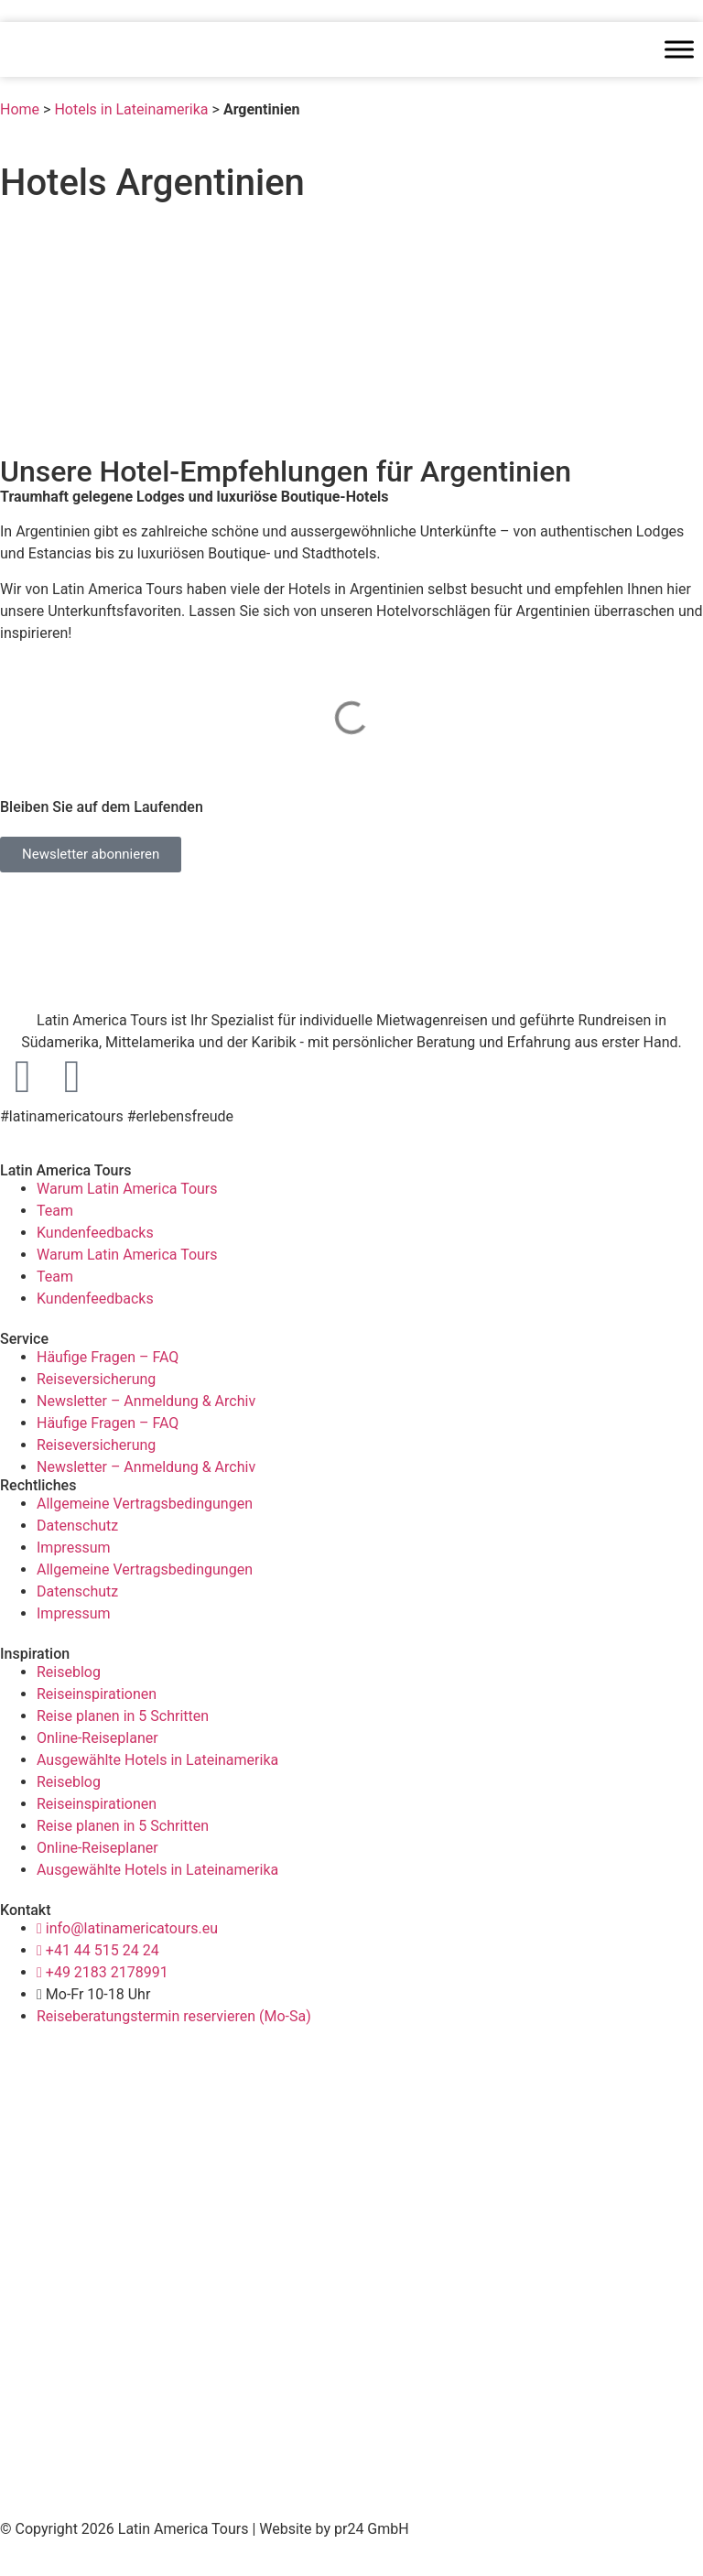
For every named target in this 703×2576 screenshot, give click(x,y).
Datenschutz (77, 1525)
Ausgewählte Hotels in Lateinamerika (157, 1760)
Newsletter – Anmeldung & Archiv (146, 1401)
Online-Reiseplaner (97, 1738)
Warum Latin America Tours (127, 1188)
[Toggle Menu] (679, 49)
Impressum (74, 1547)
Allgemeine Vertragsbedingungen (145, 1503)
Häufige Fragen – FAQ (107, 1357)
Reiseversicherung (96, 1379)
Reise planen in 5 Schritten (123, 1716)
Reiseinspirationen (97, 1694)
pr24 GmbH (371, 2529)
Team (55, 1210)
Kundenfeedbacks (95, 1232)
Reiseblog (69, 1672)
